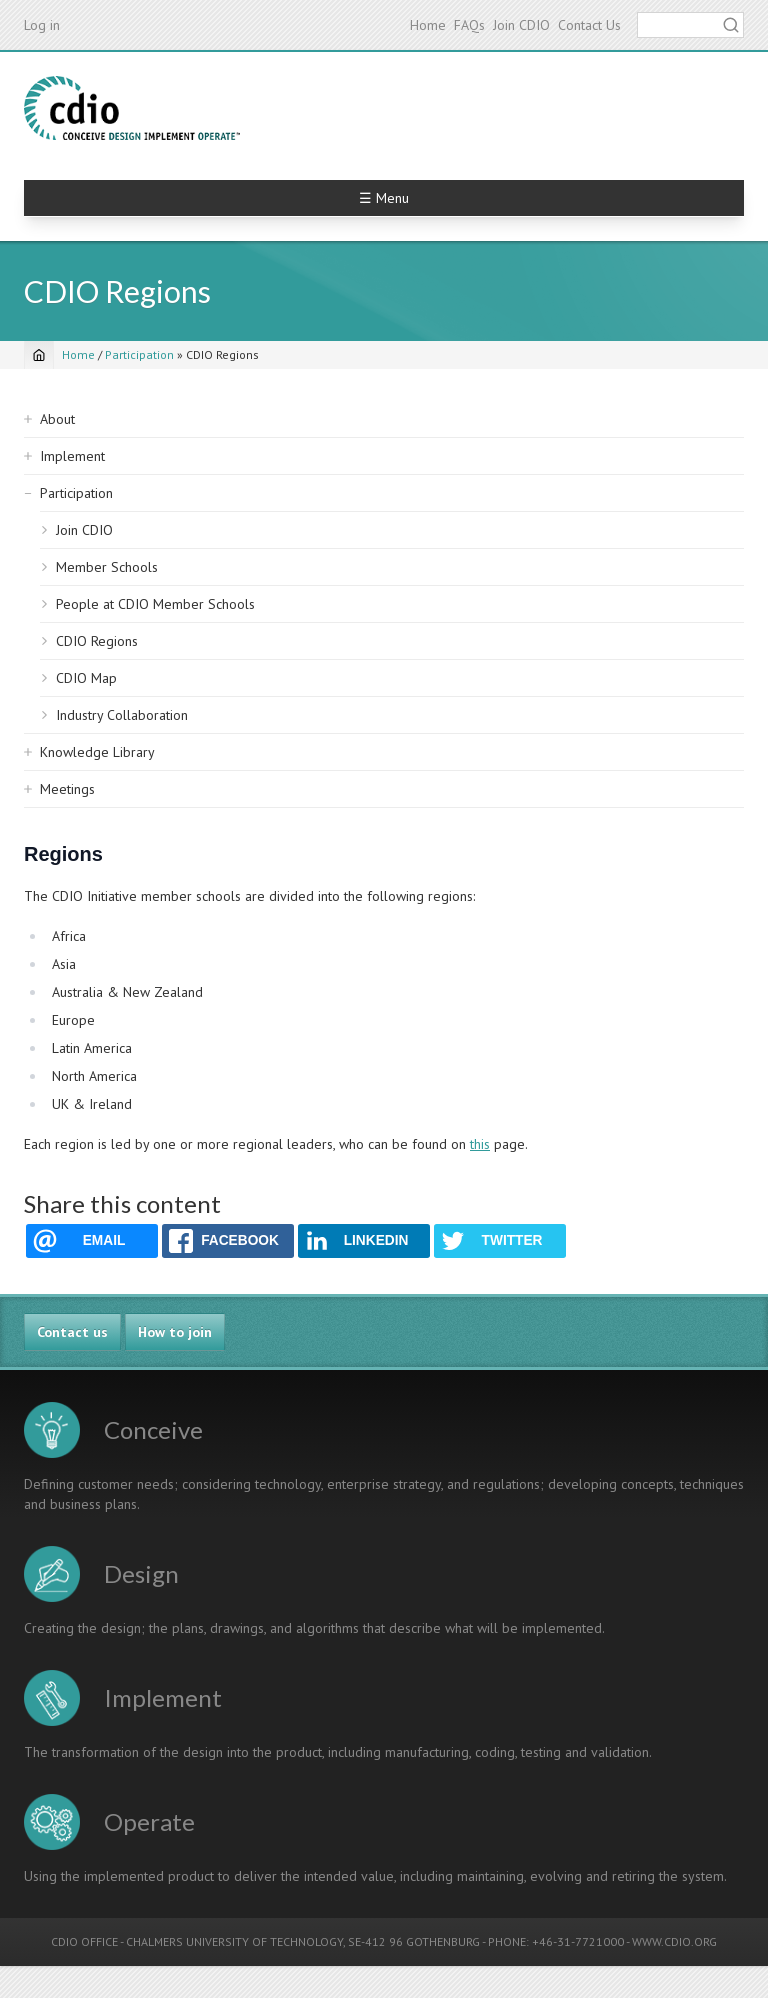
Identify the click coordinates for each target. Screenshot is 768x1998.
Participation (139, 354)
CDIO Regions (97, 641)
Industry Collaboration (122, 715)
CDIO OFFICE (84, 1941)
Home (428, 25)
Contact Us (589, 25)
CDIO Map (86, 678)
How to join (175, 1332)
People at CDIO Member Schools (155, 604)
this (480, 1144)
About (57, 419)
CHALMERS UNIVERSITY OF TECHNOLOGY (234, 1941)
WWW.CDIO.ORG (674, 1941)
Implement (72, 456)
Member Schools (107, 567)
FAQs (469, 25)
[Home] (39, 355)
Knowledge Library (97, 752)
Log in (42, 25)
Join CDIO (521, 25)
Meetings (67, 789)
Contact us (72, 1332)
